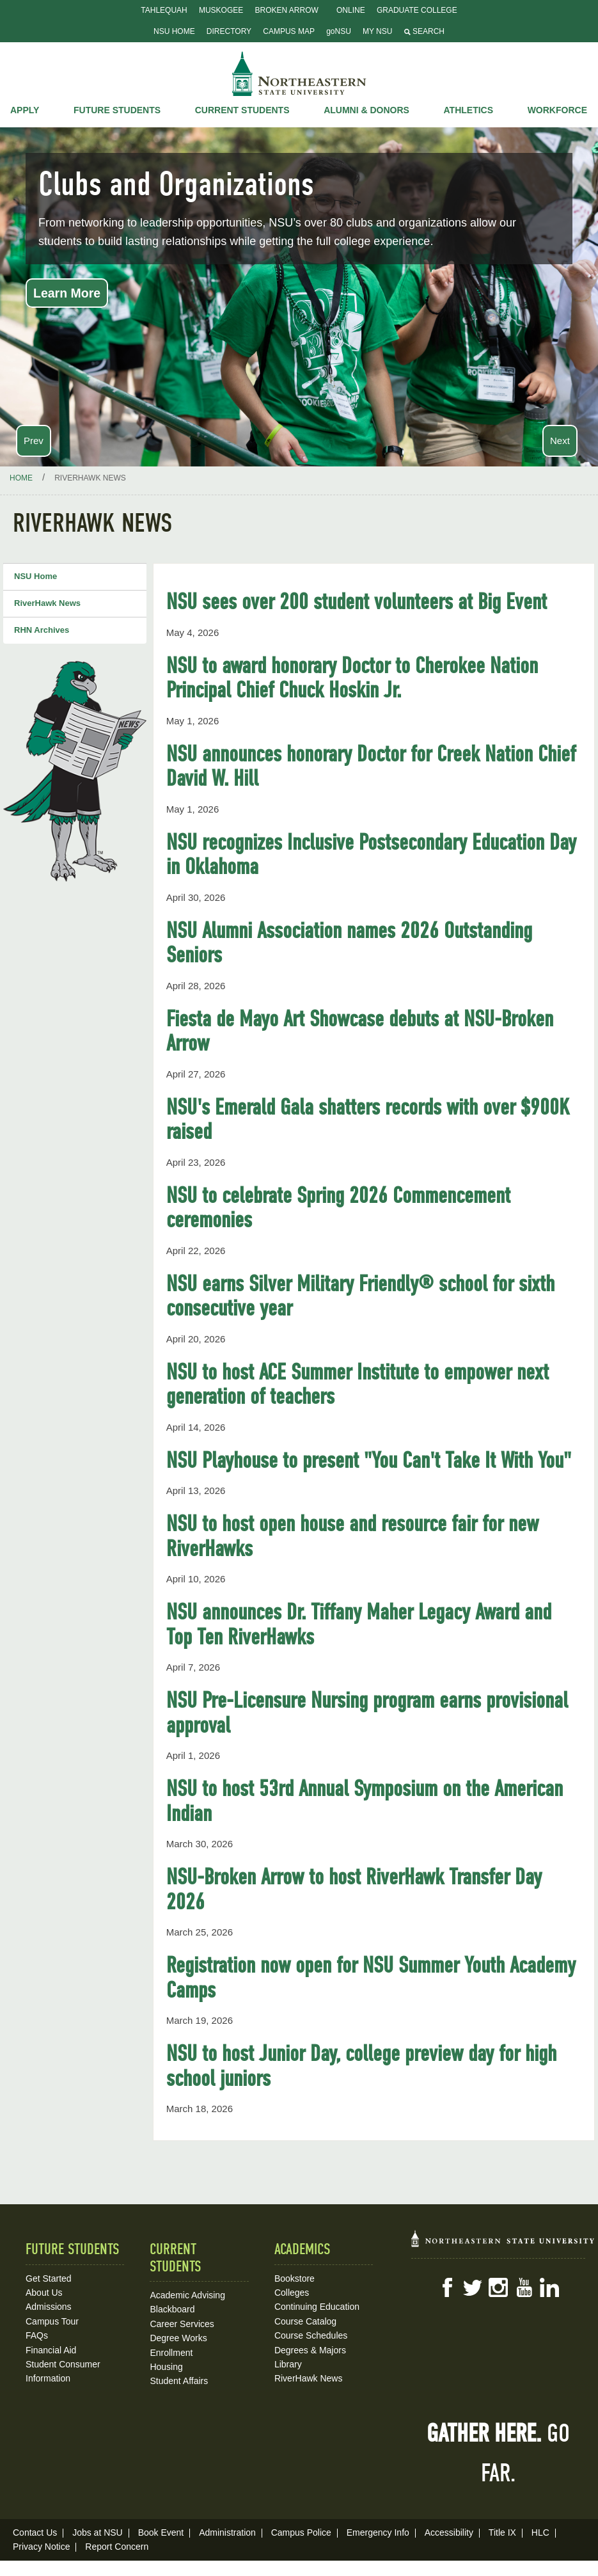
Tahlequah (164, 10)
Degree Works (178, 2338)
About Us (44, 2292)
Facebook (447, 2287)
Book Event (161, 2532)
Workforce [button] (557, 110)
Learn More (66, 293)
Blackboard (172, 2309)
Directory (229, 31)
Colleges (291, 2292)
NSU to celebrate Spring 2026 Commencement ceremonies (338, 1208)
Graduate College (417, 10)
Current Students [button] (242, 110)
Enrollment (171, 2353)
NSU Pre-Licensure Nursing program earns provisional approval (367, 1712)
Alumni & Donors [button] (366, 110)
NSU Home (174, 31)
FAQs (37, 2335)
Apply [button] (24, 110)
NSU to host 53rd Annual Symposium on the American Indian (364, 1801)
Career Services (182, 2324)
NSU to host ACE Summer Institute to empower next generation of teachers (357, 1384)
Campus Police (301, 2532)
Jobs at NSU (97, 2532)
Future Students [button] (117, 110)
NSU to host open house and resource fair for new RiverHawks (352, 1536)
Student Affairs (179, 2381)
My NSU (377, 31)
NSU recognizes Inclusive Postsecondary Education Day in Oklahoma (371, 854)
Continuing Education (316, 2307)
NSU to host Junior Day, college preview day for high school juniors (361, 2066)
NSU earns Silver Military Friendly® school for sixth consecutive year (360, 1296)
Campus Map (289, 31)
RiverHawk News (47, 603)
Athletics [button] (469, 110)
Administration (227, 2532)
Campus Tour (52, 2321)
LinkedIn (549, 2287)
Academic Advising (187, 2295)
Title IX (502, 2532)
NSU (299, 73)
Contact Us (35, 2532)
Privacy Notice (41, 2546)
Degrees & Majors (310, 2350)
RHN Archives (41, 630)
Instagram (498, 2287)
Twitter (472, 2287)
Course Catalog (305, 2321)
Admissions (49, 2307)
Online (350, 10)
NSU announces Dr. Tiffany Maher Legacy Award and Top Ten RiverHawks (358, 1624)
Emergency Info (378, 2532)
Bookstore (294, 2278)
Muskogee (221, 10)
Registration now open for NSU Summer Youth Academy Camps (371, 1977)
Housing (166, 2367)
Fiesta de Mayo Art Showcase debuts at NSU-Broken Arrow (359, 1031)
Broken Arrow (286, 10)
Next (560, 440)
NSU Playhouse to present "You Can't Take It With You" (368, 1460)
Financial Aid (51, 2350)
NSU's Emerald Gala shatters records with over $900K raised (368, 1119)
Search (424, 31)
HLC (540, 2532)
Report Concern (116, 2546)
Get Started (49, 2278)
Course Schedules (310, 2335)
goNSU (338, 31)
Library (288, 2364)
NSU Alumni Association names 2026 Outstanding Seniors (349, 943)
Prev (33, 440)
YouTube (523, 2287)
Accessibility (449, 2532)
